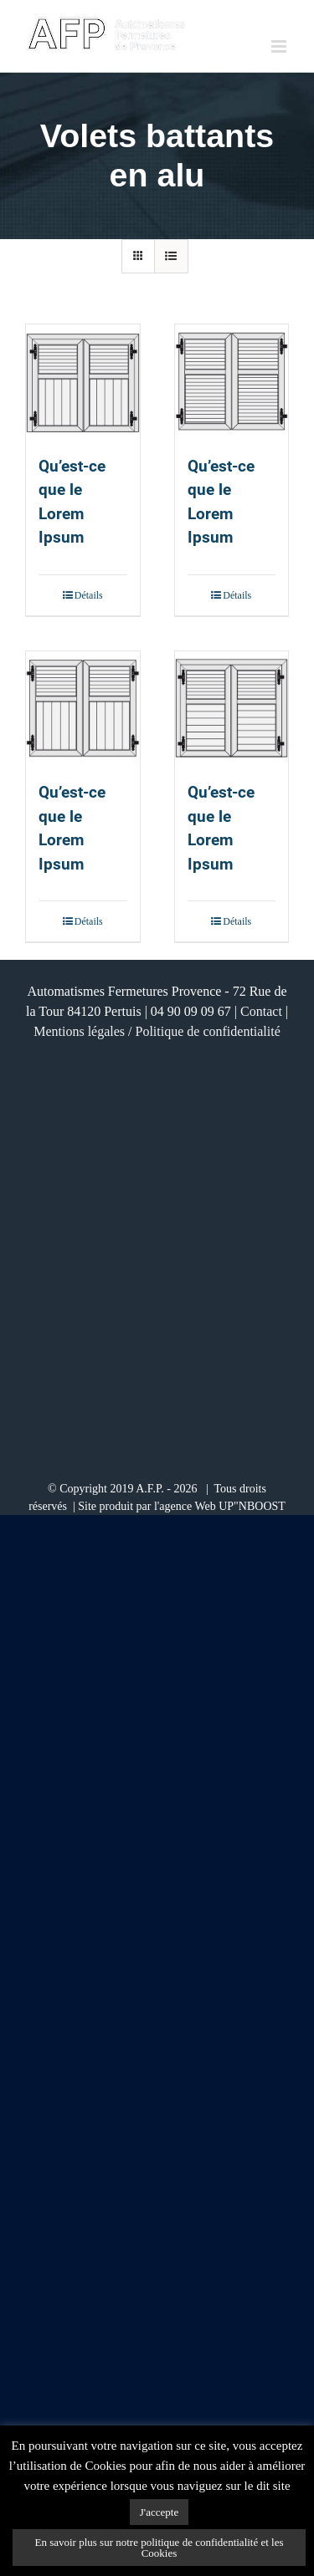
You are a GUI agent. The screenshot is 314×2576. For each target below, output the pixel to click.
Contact (261, 1011)
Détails (89, 595)
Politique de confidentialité (208, 1031)
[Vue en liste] (171, 256)
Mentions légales (79, 1031)
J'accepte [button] (159, 2512)
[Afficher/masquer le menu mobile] (280, 46)
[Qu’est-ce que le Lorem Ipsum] (83, 381)
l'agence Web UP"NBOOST (220, 1506)
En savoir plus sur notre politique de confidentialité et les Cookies (158, 2547)
